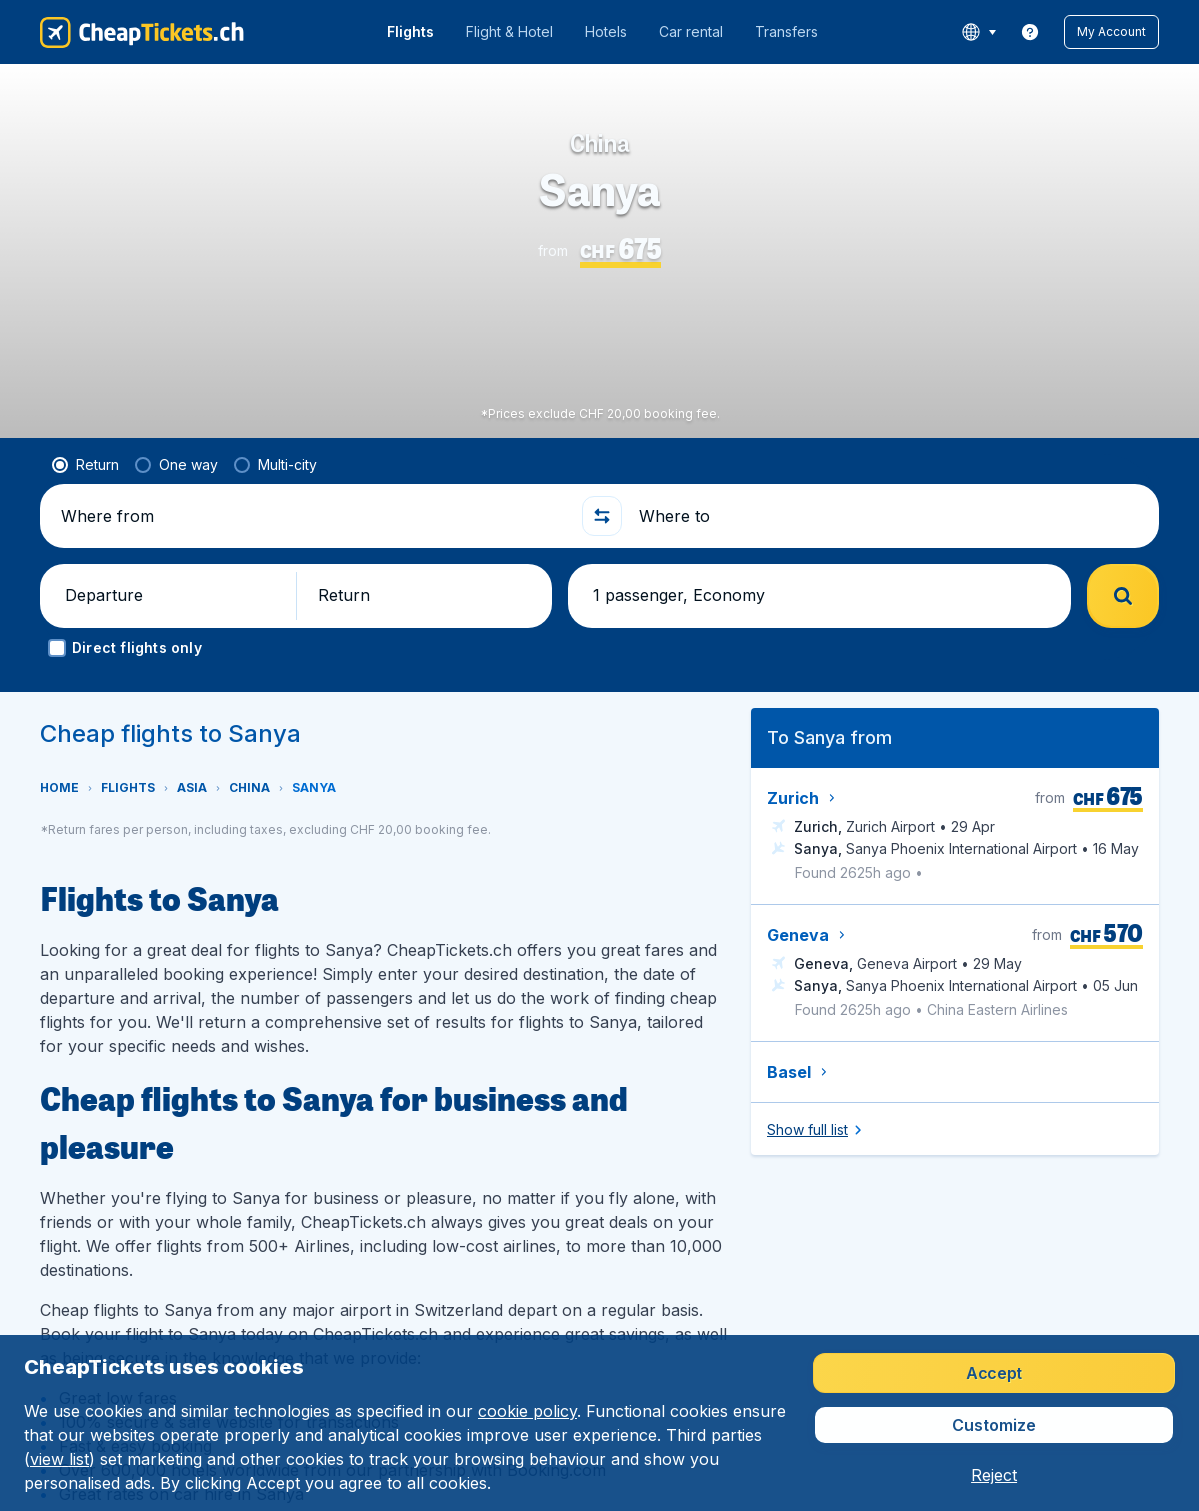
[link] (1030, 32)
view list (59, 1459)
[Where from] (313, 516)
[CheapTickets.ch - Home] (142, 32)
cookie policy (527, 1411)
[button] (1111, 32)
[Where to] (891, 516)
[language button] (978, 32)
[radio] (85, 465)
